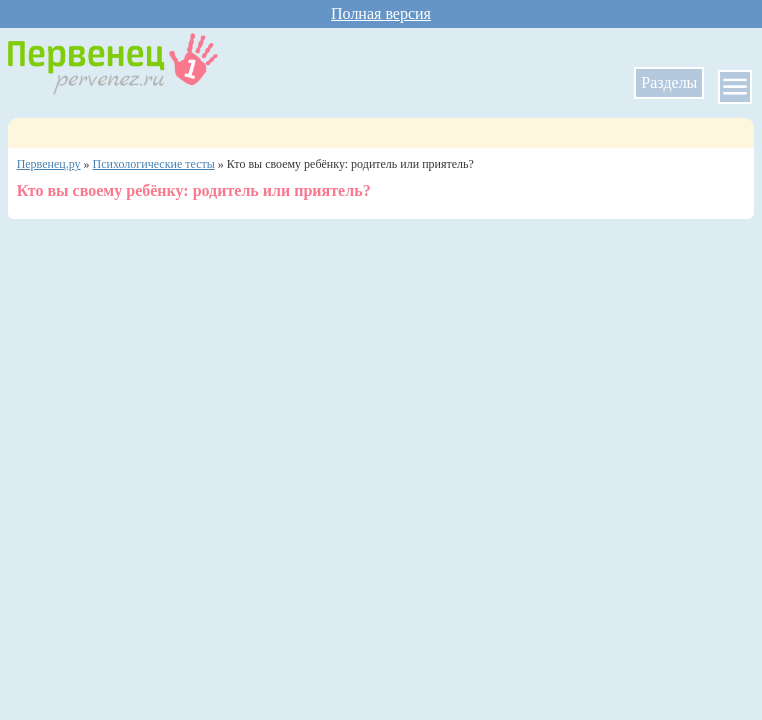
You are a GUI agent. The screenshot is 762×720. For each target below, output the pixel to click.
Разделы (669, 82)
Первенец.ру (49, 164)
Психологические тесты (154, 164)
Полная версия (381, 13)
